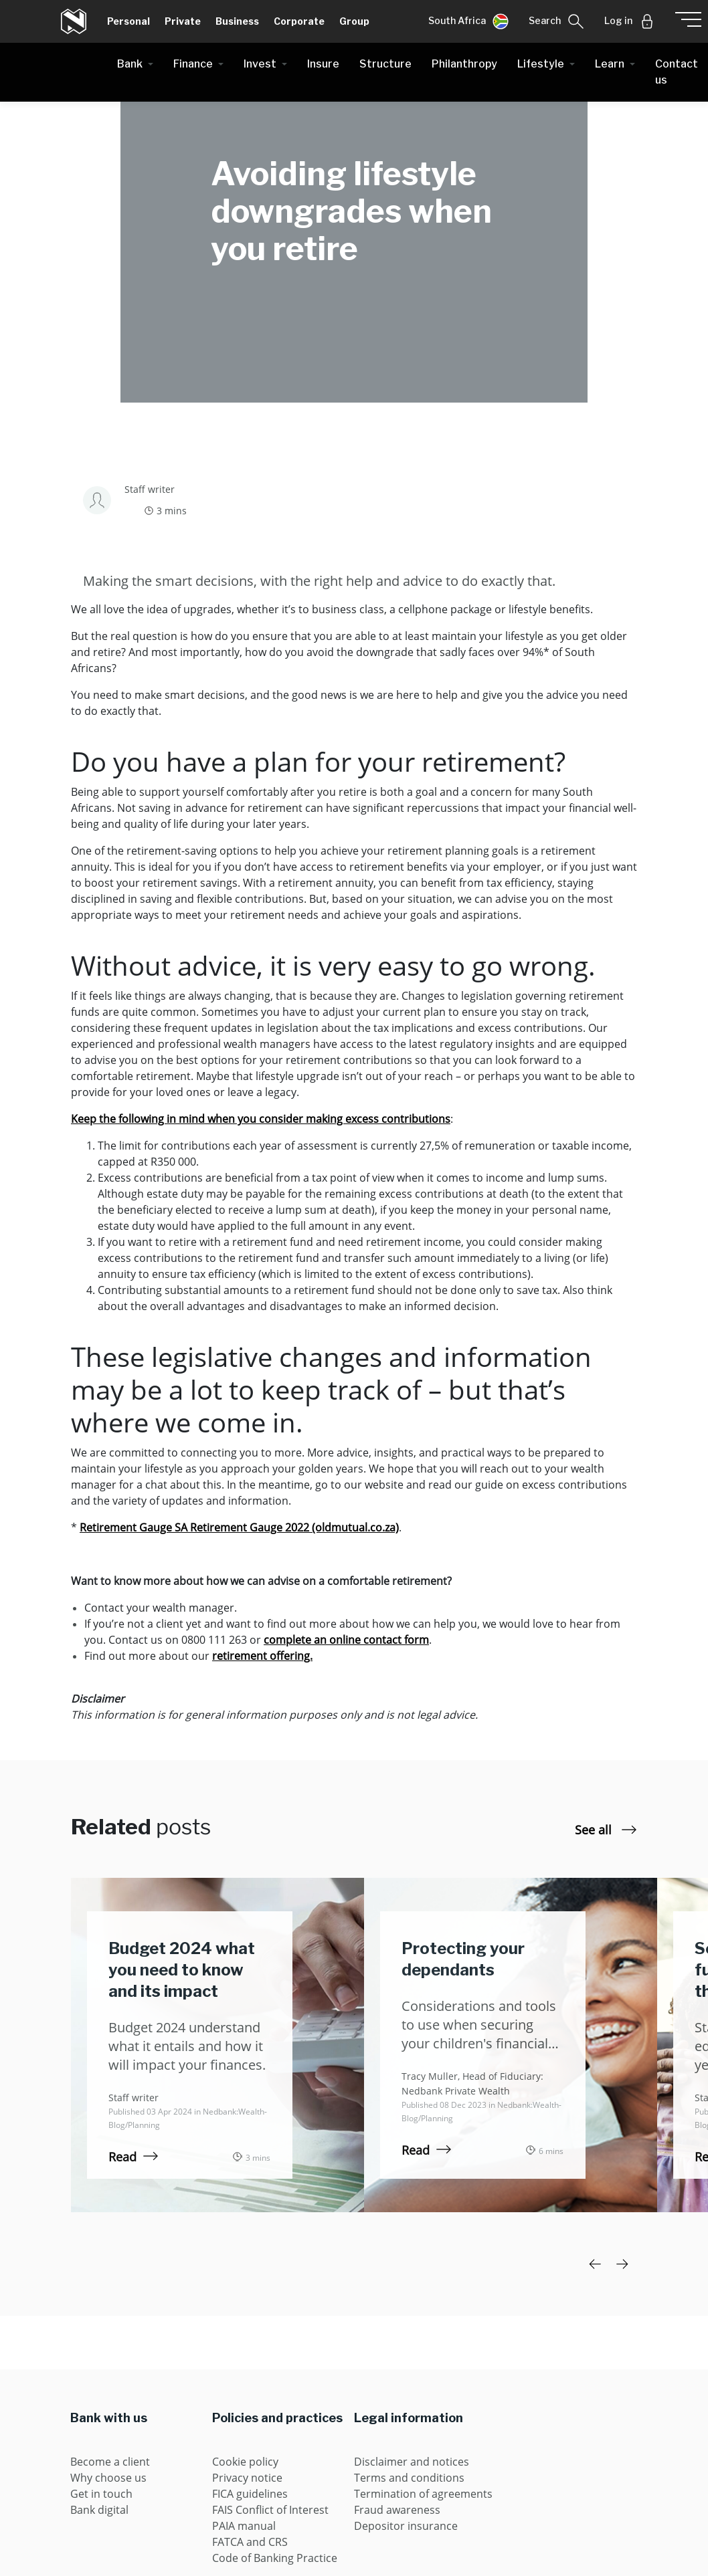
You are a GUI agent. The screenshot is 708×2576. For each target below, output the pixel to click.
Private (183, 21)
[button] (468, 21)
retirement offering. (262, 1655)
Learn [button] (609, 64)
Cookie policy (245, 2461)
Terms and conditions (409, 2477)
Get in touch (101, 2493)
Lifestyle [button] (540, 64)
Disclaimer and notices (411, 2461)
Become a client (110, 2461)
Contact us (676, 72)
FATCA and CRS (250, 2542)
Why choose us (108, 2477)
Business (237, 21)
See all (606, 1830)
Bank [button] (130, 64)
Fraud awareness (397, 2509)
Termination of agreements (423, 2493)
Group (354, 21)
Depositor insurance (406, 2525)
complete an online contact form (346, 1639)
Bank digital (99, 2509)
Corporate (299, 21)
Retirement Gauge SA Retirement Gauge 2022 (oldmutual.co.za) (239, 1527)
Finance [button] (193, 64)
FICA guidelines (250, 2493)
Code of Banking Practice (274, 2558)
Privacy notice (247, 2477)
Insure (323, 64)
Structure (385, 64)
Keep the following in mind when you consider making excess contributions (260, 1118)
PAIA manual (244, 2525)
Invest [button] (260, 64)
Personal (128, 21)
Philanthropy (464, 64)
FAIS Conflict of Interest (270, 2509)
